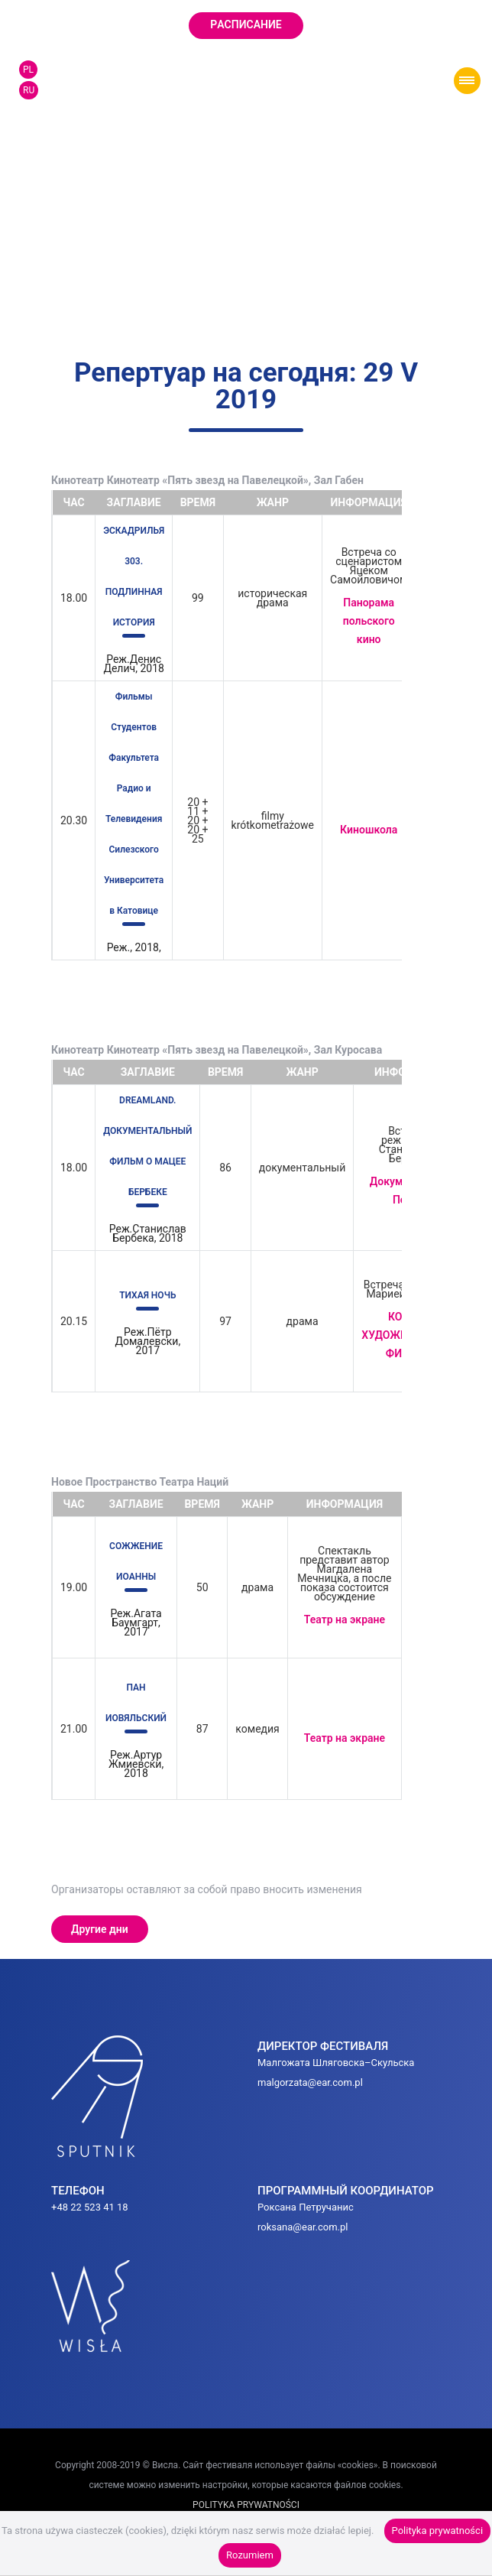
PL (28, 69)
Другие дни (99, 1929)
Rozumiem (250, 2555)
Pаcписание (245, 24)
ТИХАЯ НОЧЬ (147, 1295)
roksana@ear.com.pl (302, 2227)
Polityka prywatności (437, 2530)
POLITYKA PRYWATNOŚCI (246, 2505)
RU (28, 90)
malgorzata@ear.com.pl (310, 2082)
